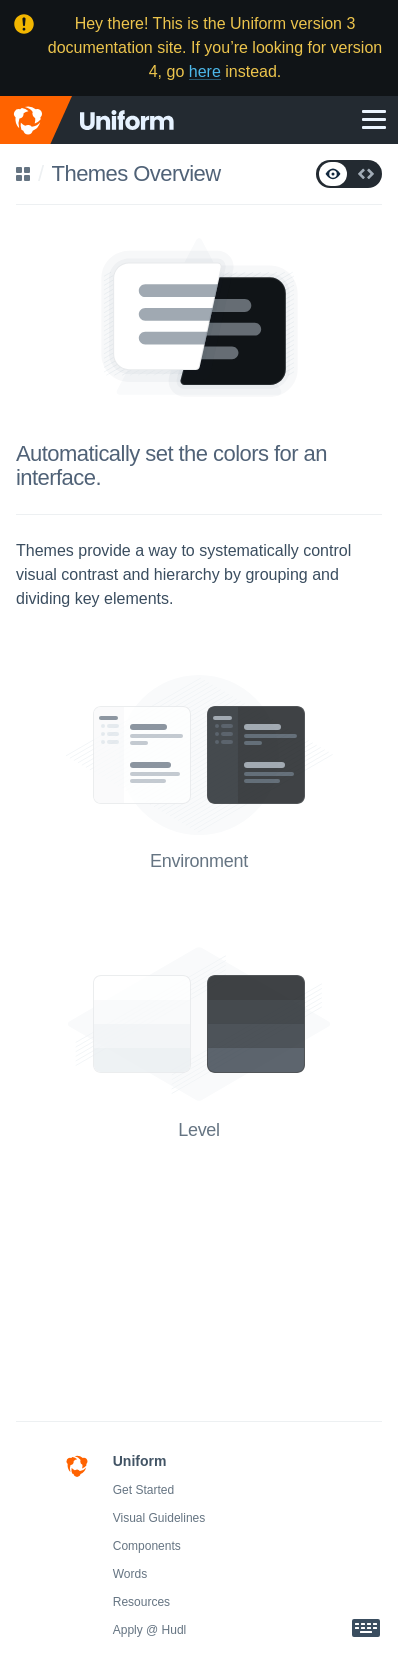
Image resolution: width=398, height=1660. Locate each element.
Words (130, 1574)
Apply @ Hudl (150, 1630)
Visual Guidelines (159, 1518)
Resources (141, 1602)
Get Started (143, 1490)
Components (147, 1546)
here (205, 71)
